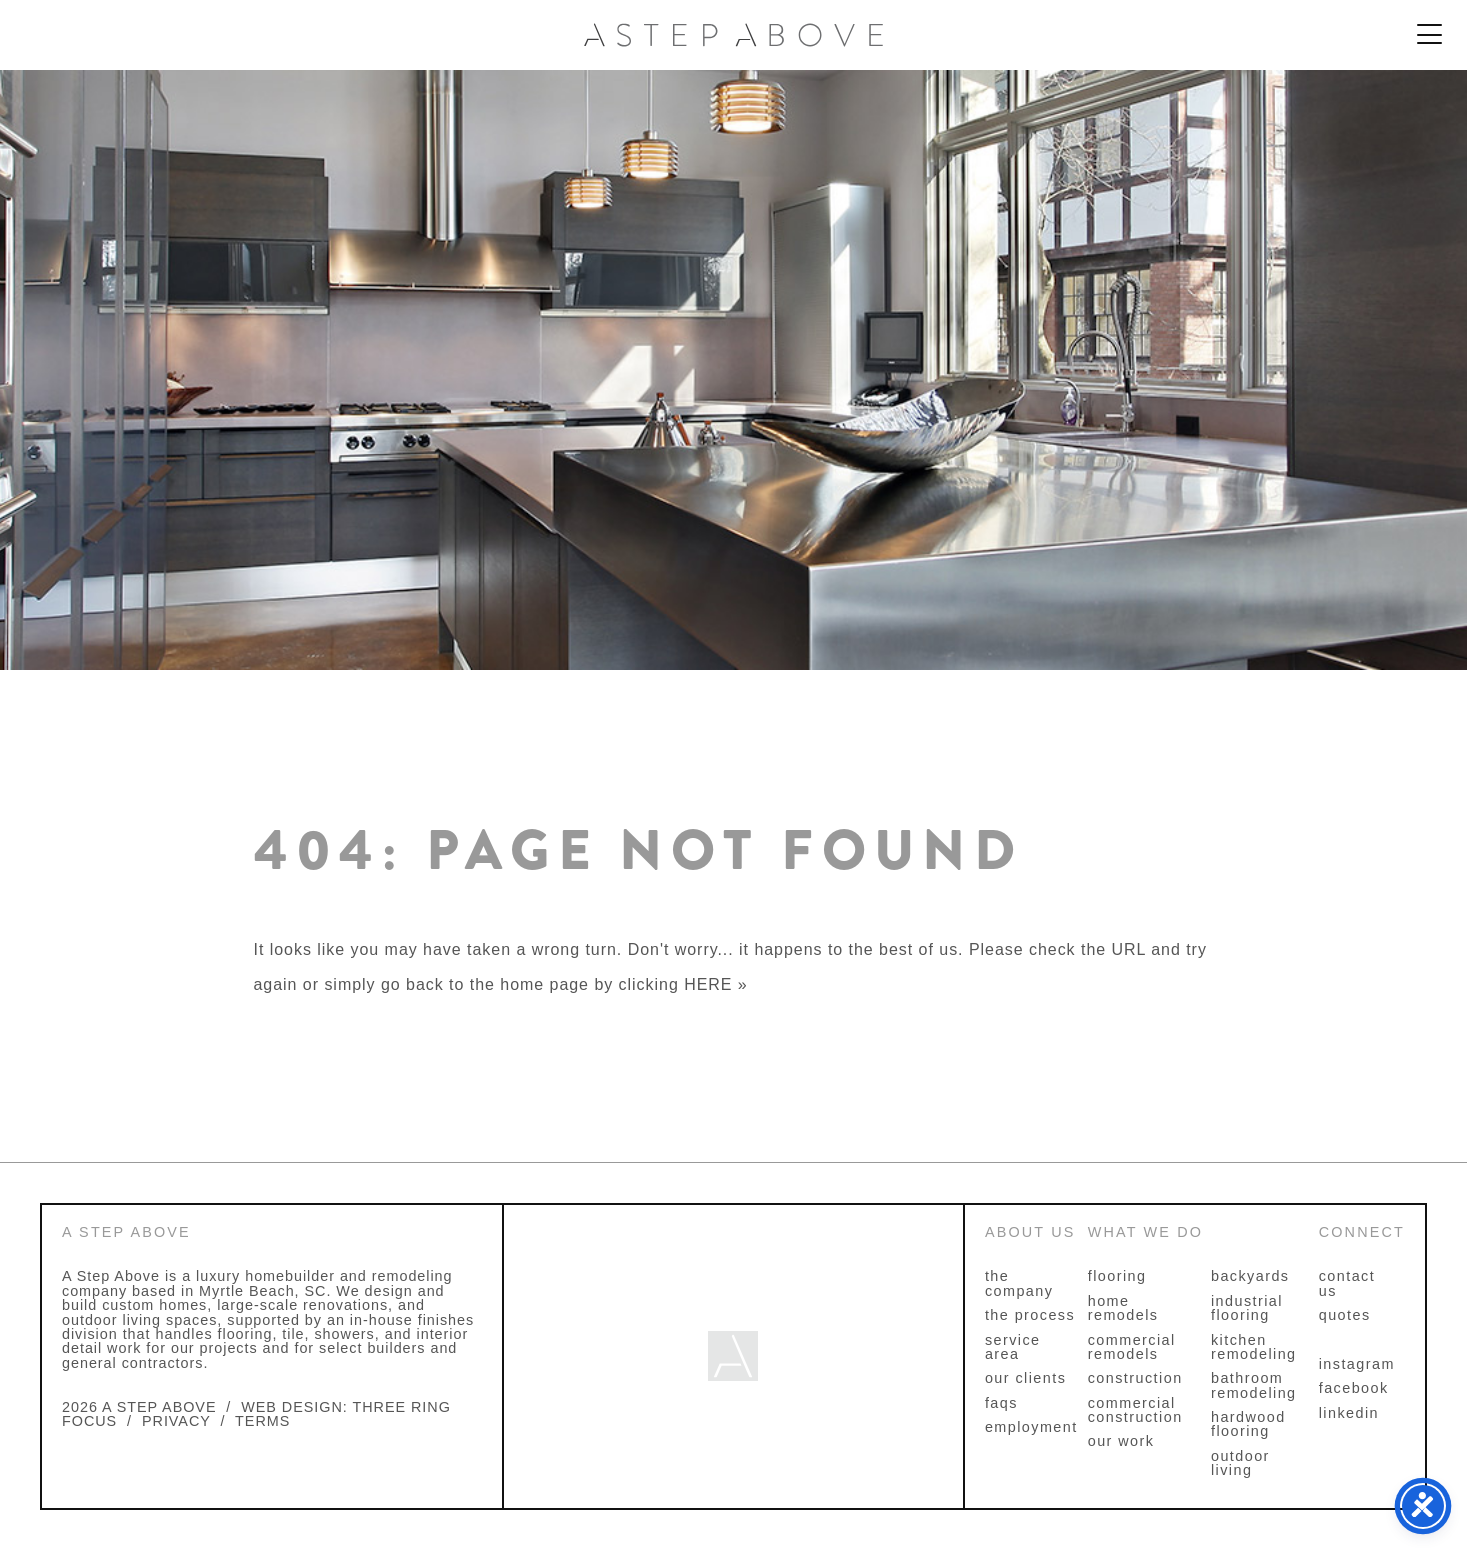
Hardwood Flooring (1248, 1424)
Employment (1031, 1427)
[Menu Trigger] (1429, 35)
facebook (1354, 1388)
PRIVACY (176, 1421)
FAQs (1001, 1403)
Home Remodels (1123, 1308)
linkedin (1349, 1413)
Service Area (1013, 1347)
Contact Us (1347, 1283)
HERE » (716, 984)
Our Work (1121, 1441)
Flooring (1117, 1276)
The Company (1019, 1283)
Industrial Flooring (1247, 1308)
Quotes (1345, 1315)
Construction (1135, 1378)
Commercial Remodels (1132, 1347)
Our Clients (1025, 1378)
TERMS (262, 1421)
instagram (1357, 1364)
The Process (1030, 1315)
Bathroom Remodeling (1254, 1385)
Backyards (1250, 1276)
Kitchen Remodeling (1254, 1347)
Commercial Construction (1135, 1410)
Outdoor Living (1240, 1463)
